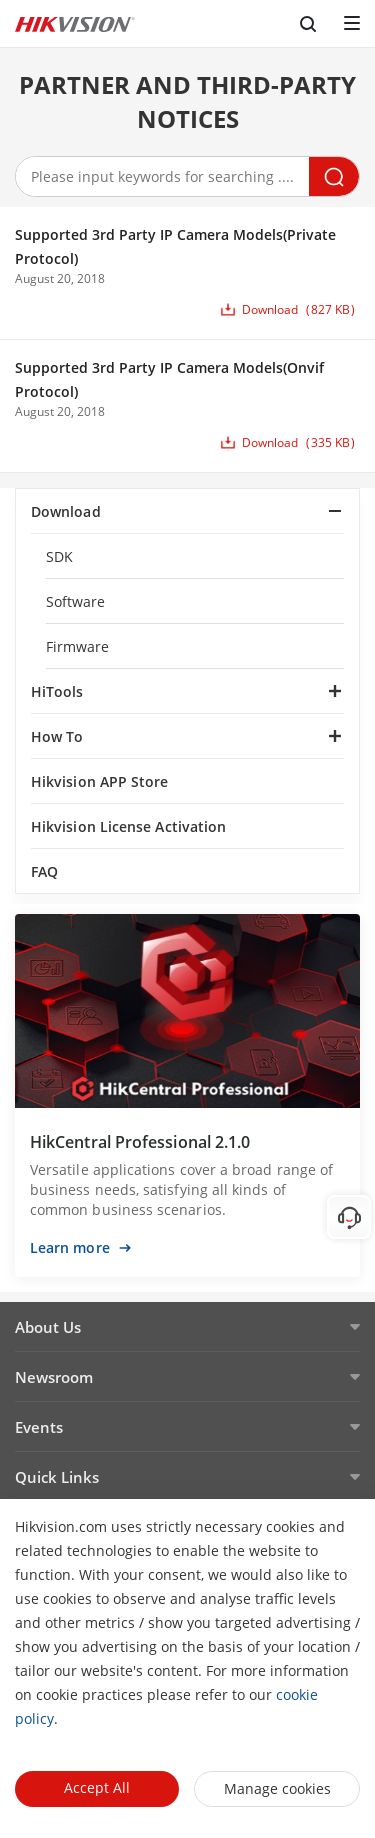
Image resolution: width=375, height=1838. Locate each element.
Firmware (78, 646)
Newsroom (54, 1377)
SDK (59, 556)
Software (76, 601)
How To (57, 736)
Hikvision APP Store (100, 781)
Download (66, 511)
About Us (48, 1327)
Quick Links (57, 1477)
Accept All (97, 1787)
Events (39, 1427)
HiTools (57, 691)
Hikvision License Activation (128, 826)
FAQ (44, 871)
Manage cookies (277, 1788)
